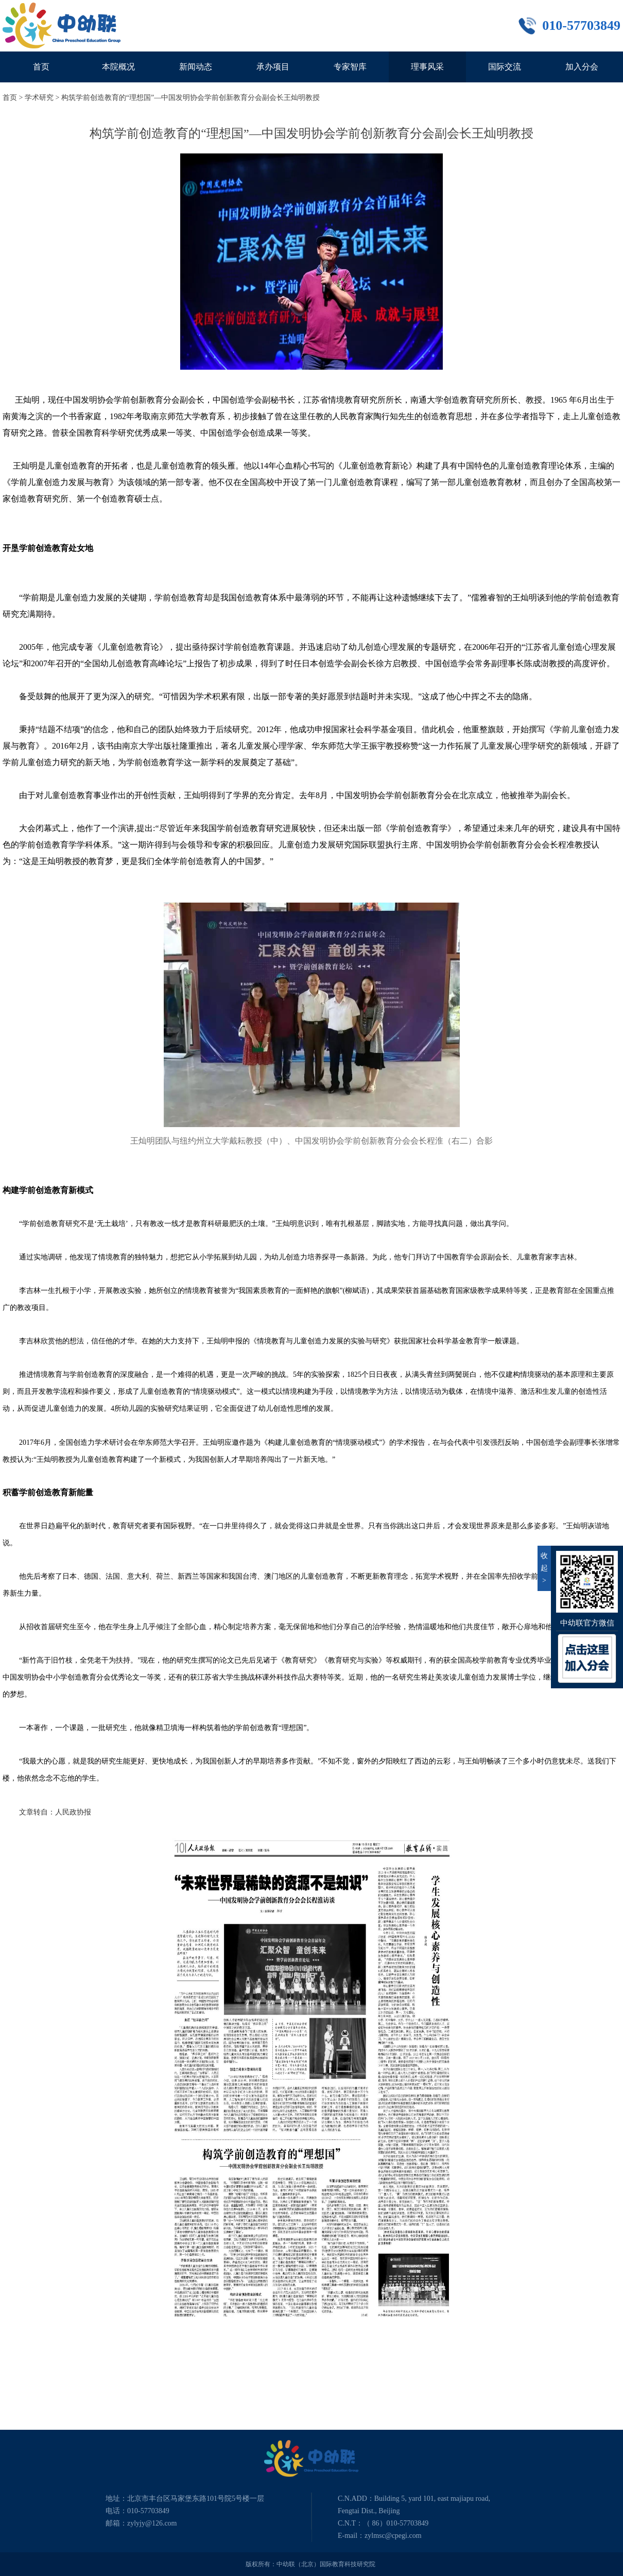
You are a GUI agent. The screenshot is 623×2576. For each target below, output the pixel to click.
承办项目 (272, 66)
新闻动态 (195, 66)
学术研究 (39, 97)
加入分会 (581, 66)
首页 (41, 66)
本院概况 (118, 66)
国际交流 (504, 66)
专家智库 (350, 66)
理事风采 (427, 66)
